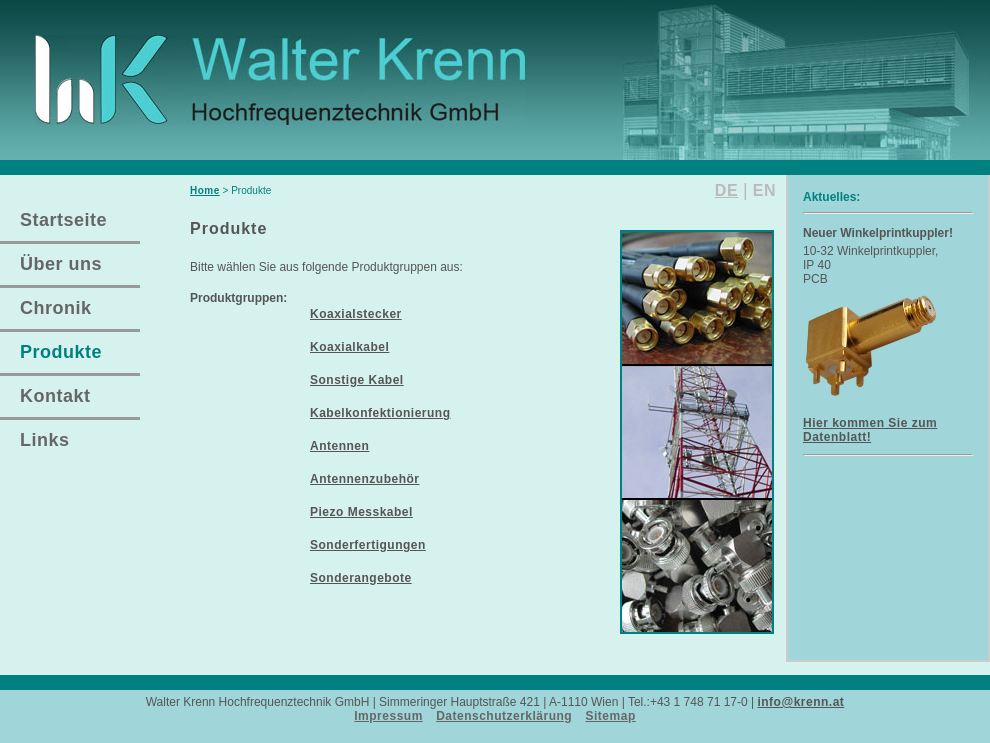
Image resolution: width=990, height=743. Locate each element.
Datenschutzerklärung (504, 716)
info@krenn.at (800, 702)
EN (764, 190)
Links (45, 440)
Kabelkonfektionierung (380, 413)
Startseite (63, 220)
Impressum (388, 716)
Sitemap (611, 716)
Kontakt (55, 396)
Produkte (61, 352)
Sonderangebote (361, 578)
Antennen (339, 446)
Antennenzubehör (365, 479)
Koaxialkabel (349, 347)
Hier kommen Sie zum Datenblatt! (870, 430)
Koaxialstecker (356, 314)
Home (205, 190)
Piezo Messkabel (361, 512)
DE (726, 190)
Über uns (61, 264)
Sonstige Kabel (357, 380)
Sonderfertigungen (368, 545)
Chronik (56, 308)
